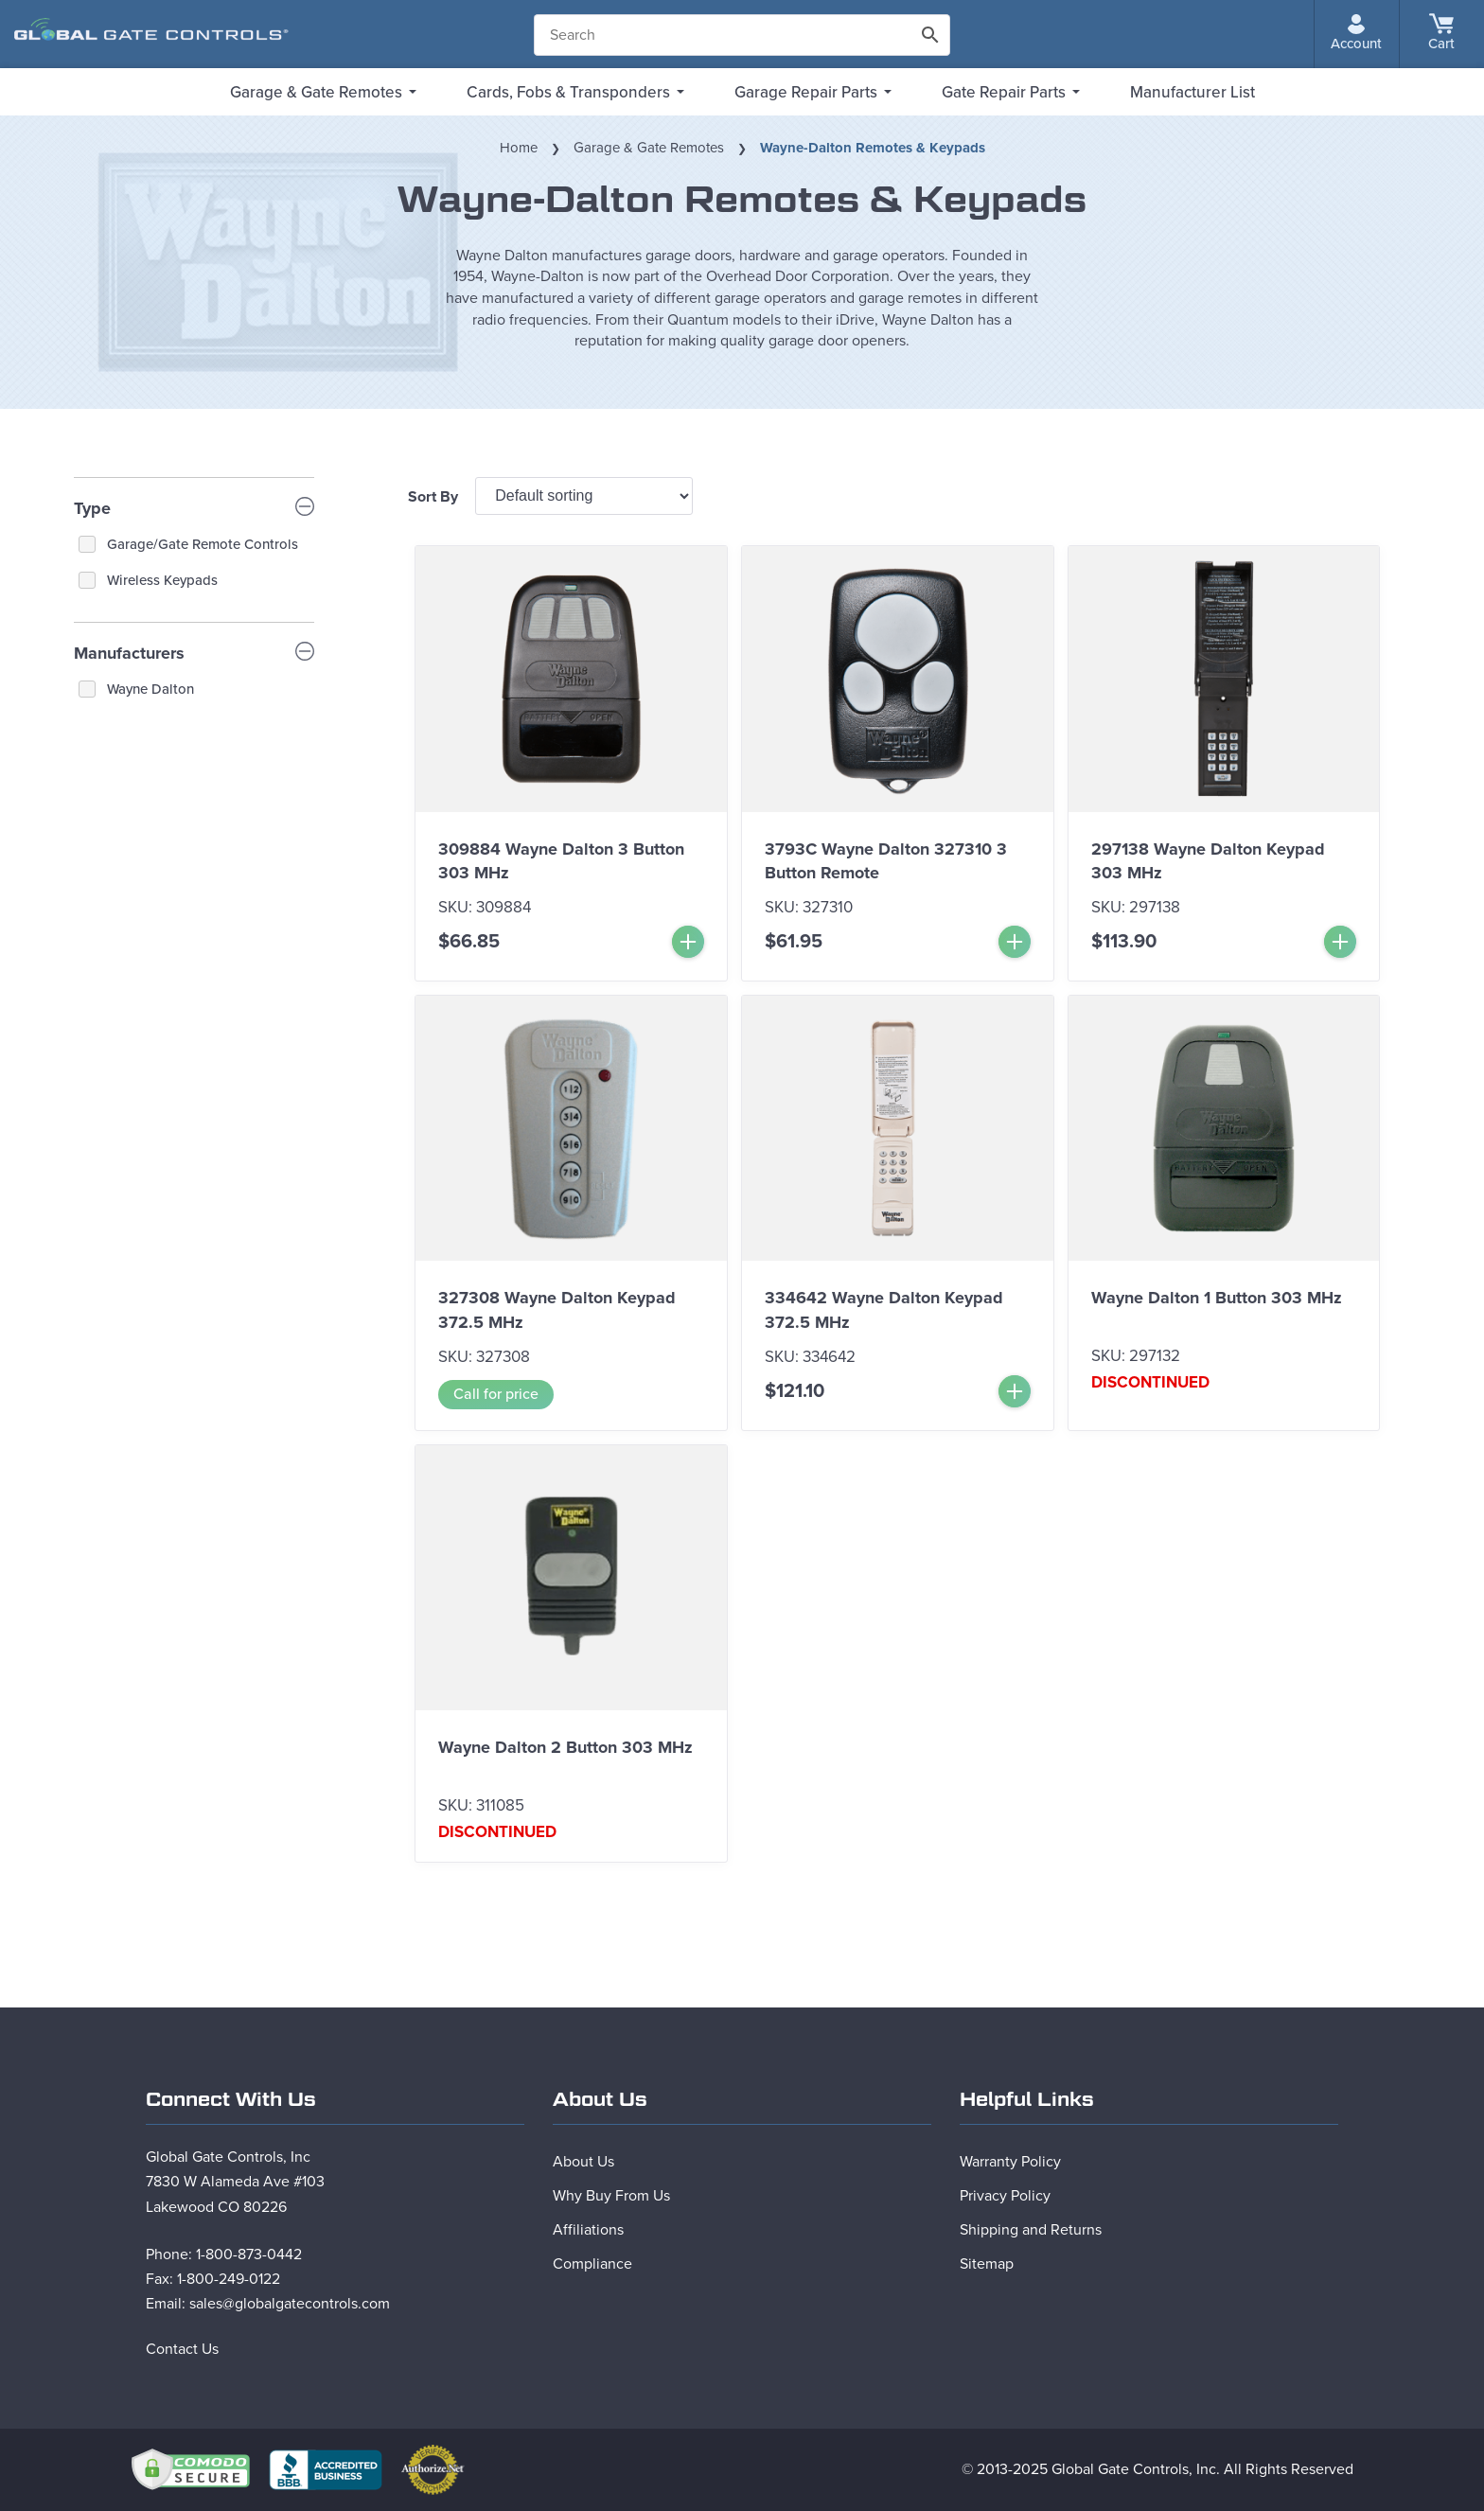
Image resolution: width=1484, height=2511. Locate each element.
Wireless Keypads (162, 580)
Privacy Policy (1005, 2195)
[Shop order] (584, 496)
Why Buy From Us (611, 2195)
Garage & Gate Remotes (316, 92)
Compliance (592, 2264)
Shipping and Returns (1031, 2229)
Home (519, 147)
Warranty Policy (1010, 2161)
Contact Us (182, 2349)
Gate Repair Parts (1004, 92)
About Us (583, 2161)
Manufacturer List (1192, 92)
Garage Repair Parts (805, 92)
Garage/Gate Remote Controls (202, 544)
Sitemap (987, 2264)
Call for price (496, 1394)
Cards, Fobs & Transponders (568, 92)
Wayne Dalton (150, 689)
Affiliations (588, 2229)
